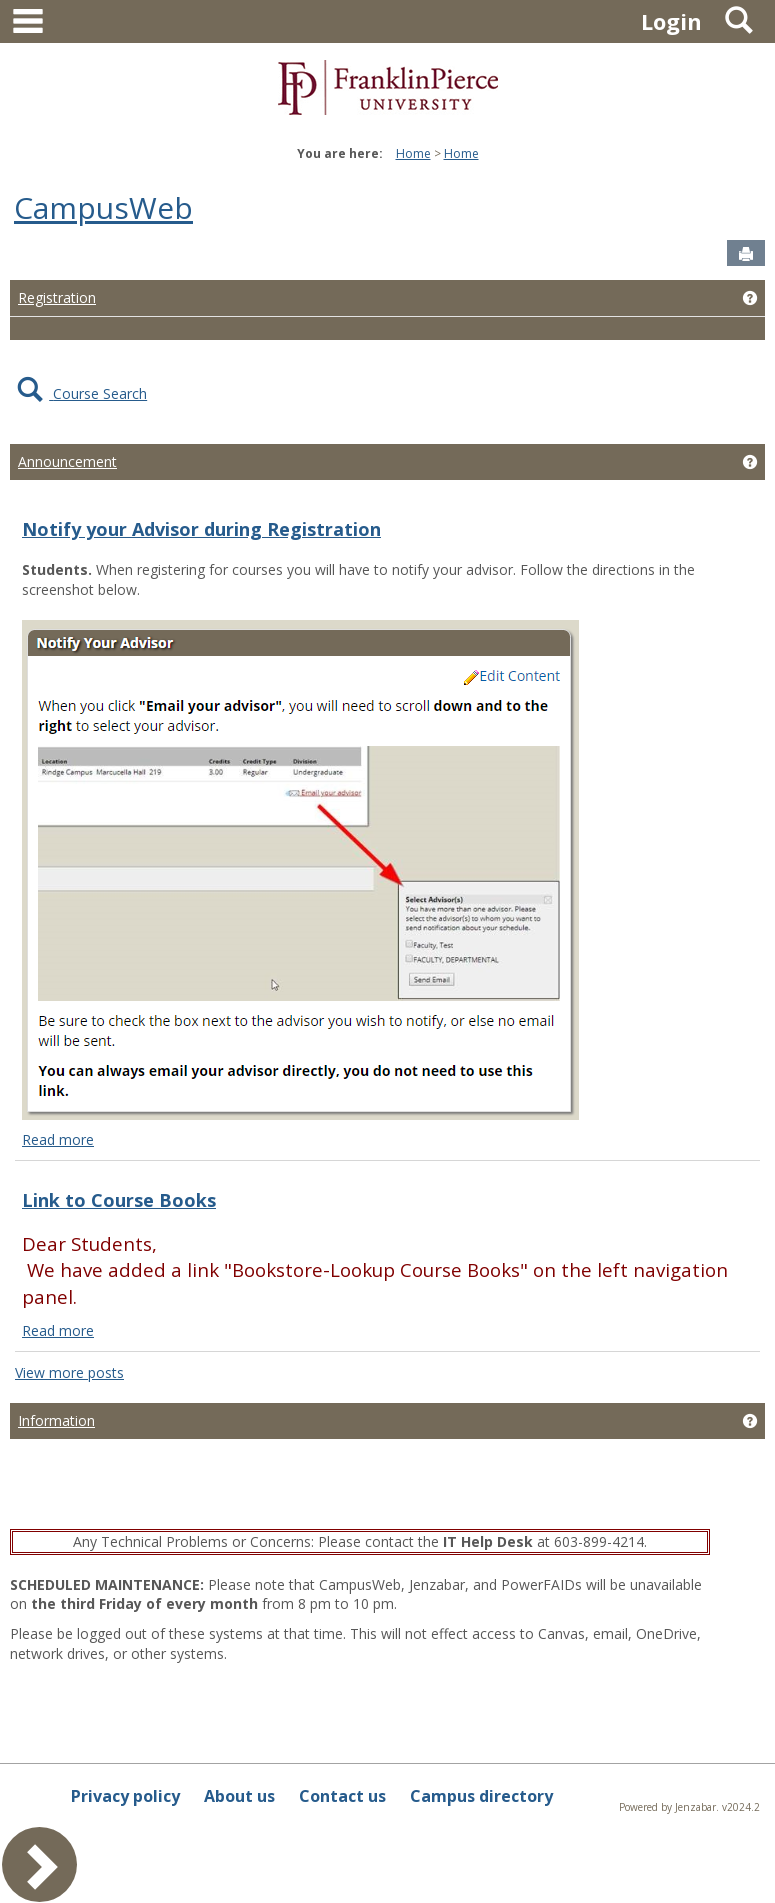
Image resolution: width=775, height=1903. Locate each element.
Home (413, 153)
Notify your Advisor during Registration (201, 529)
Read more (58, 1139)
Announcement (67, 461)
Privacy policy (125, 1796)
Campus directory (481, 1796)
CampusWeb (103, 207)
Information (56, 1420)
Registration (57, 297)
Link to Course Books (119, 1200)
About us (239, 1796)
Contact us (342, 1796)
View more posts (69, 1372)
